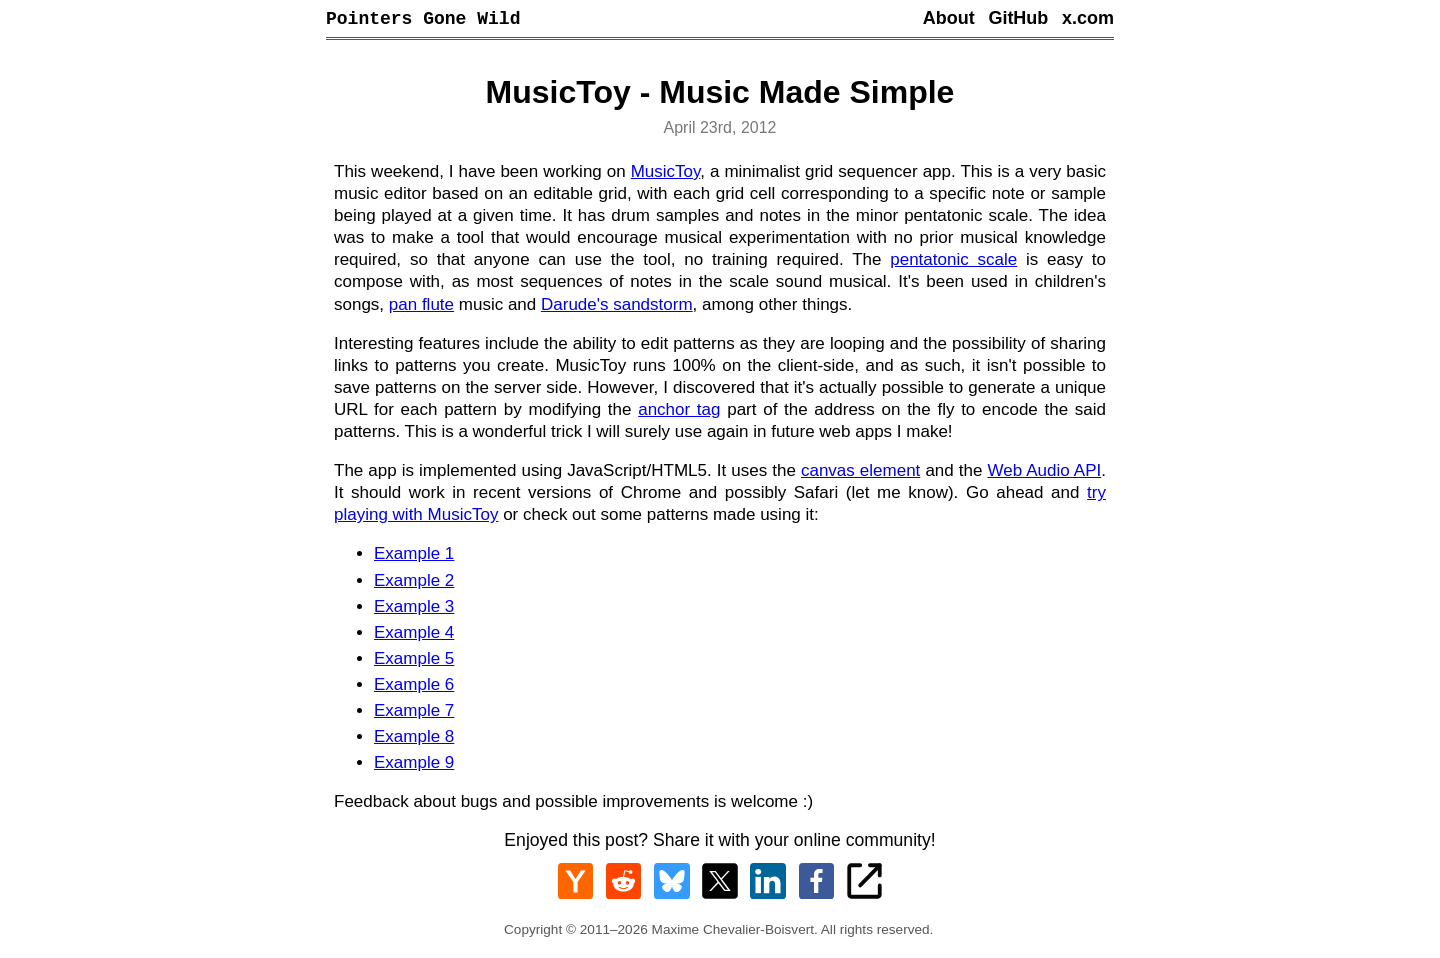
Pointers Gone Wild (423, 20)
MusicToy (666, 174)
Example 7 (414, 713)
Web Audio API (1044, 473)
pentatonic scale (953, 262)
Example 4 (414, 635)
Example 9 (414, 765)
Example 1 (414, 556)
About (949, 20)
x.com (1088, 20)
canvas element (860, 473)
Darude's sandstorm (617, 307)
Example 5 (414, 661)
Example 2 (414, 583)
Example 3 (414, 609)
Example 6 (414, 687)
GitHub (1018, 20)
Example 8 (414, 739)
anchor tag (679, 412)
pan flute (421, 307)
